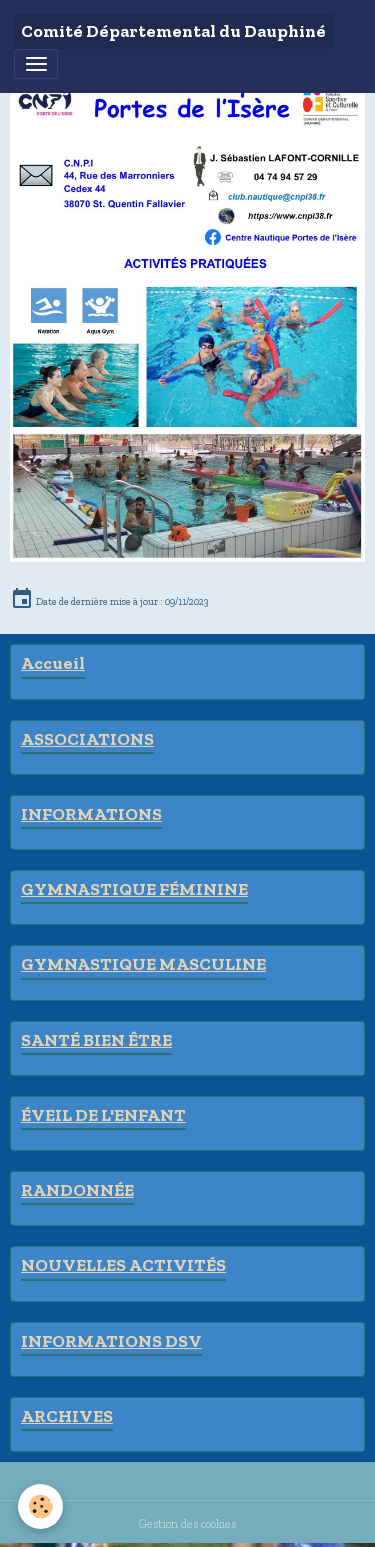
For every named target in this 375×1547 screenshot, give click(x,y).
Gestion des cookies (187, 1523)
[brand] (173, 31)
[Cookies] (40, 1506)
